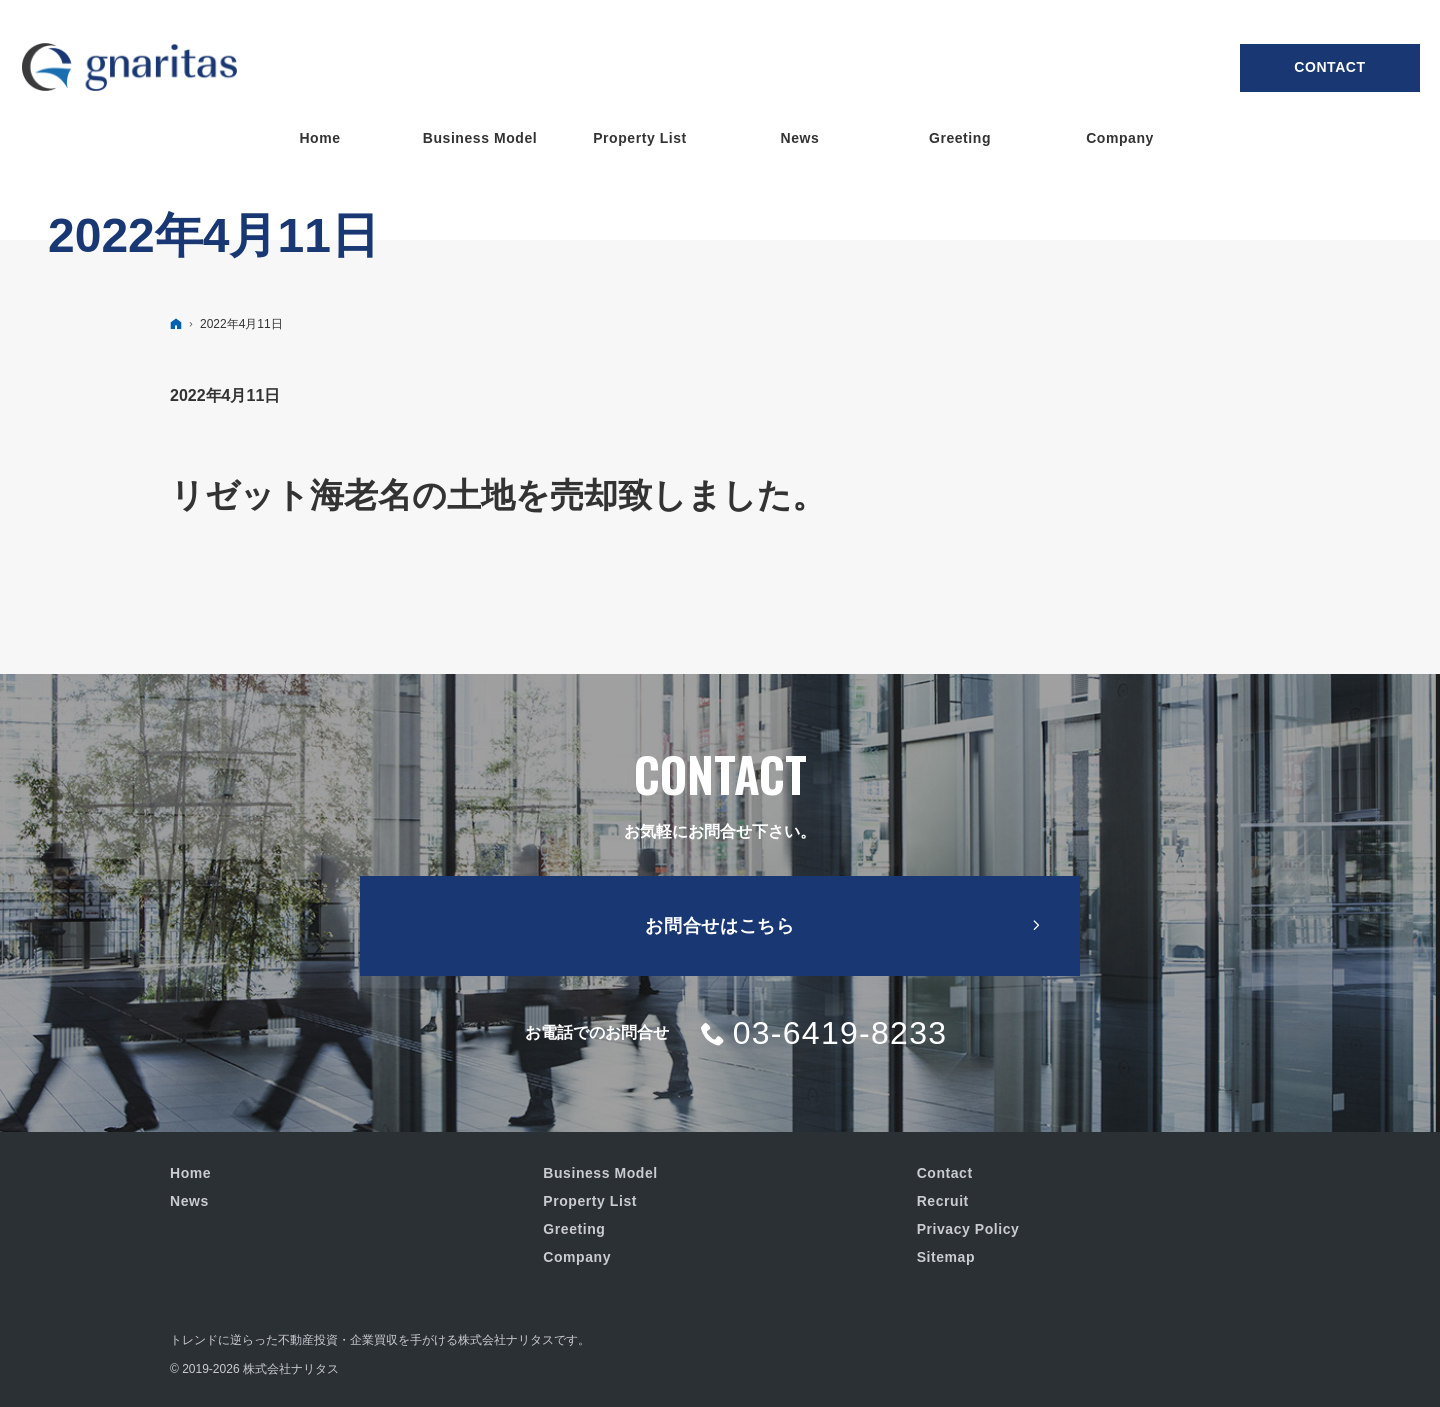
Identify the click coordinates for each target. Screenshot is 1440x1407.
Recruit (943, 1201)
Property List (590, 1201)
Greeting (574, 1229)
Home (190, 1173)
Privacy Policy (968, 1229)
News (189, 1201)
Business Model (600, 1173)
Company (577, 1257)
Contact (1329, 67)
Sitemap (946, 1257)
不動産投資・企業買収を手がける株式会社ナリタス (416, 1340)
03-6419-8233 (840, 1033)
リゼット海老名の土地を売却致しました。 (498, 495)
